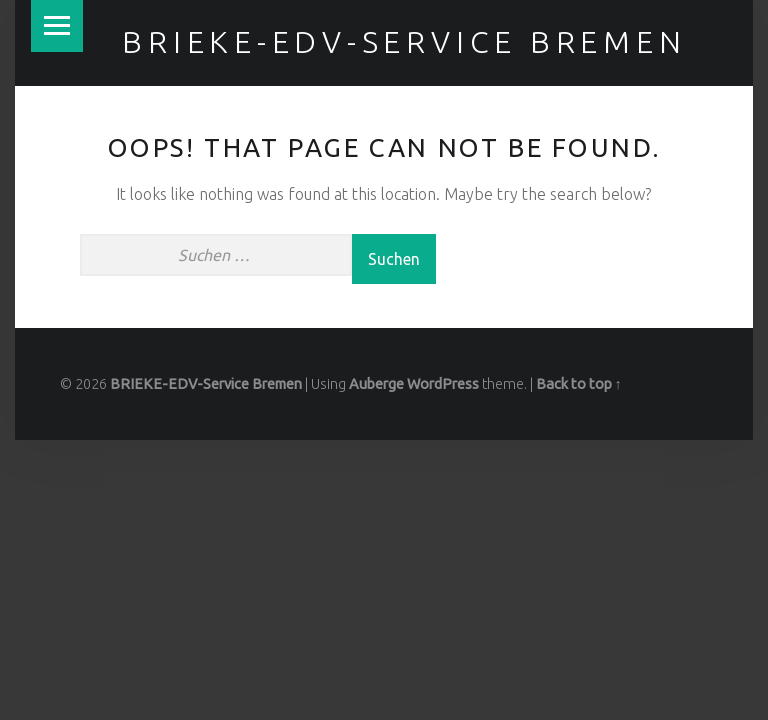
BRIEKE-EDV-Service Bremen (404, 42)
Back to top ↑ (579, 384)
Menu (57, 26)
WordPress (443, 384)
